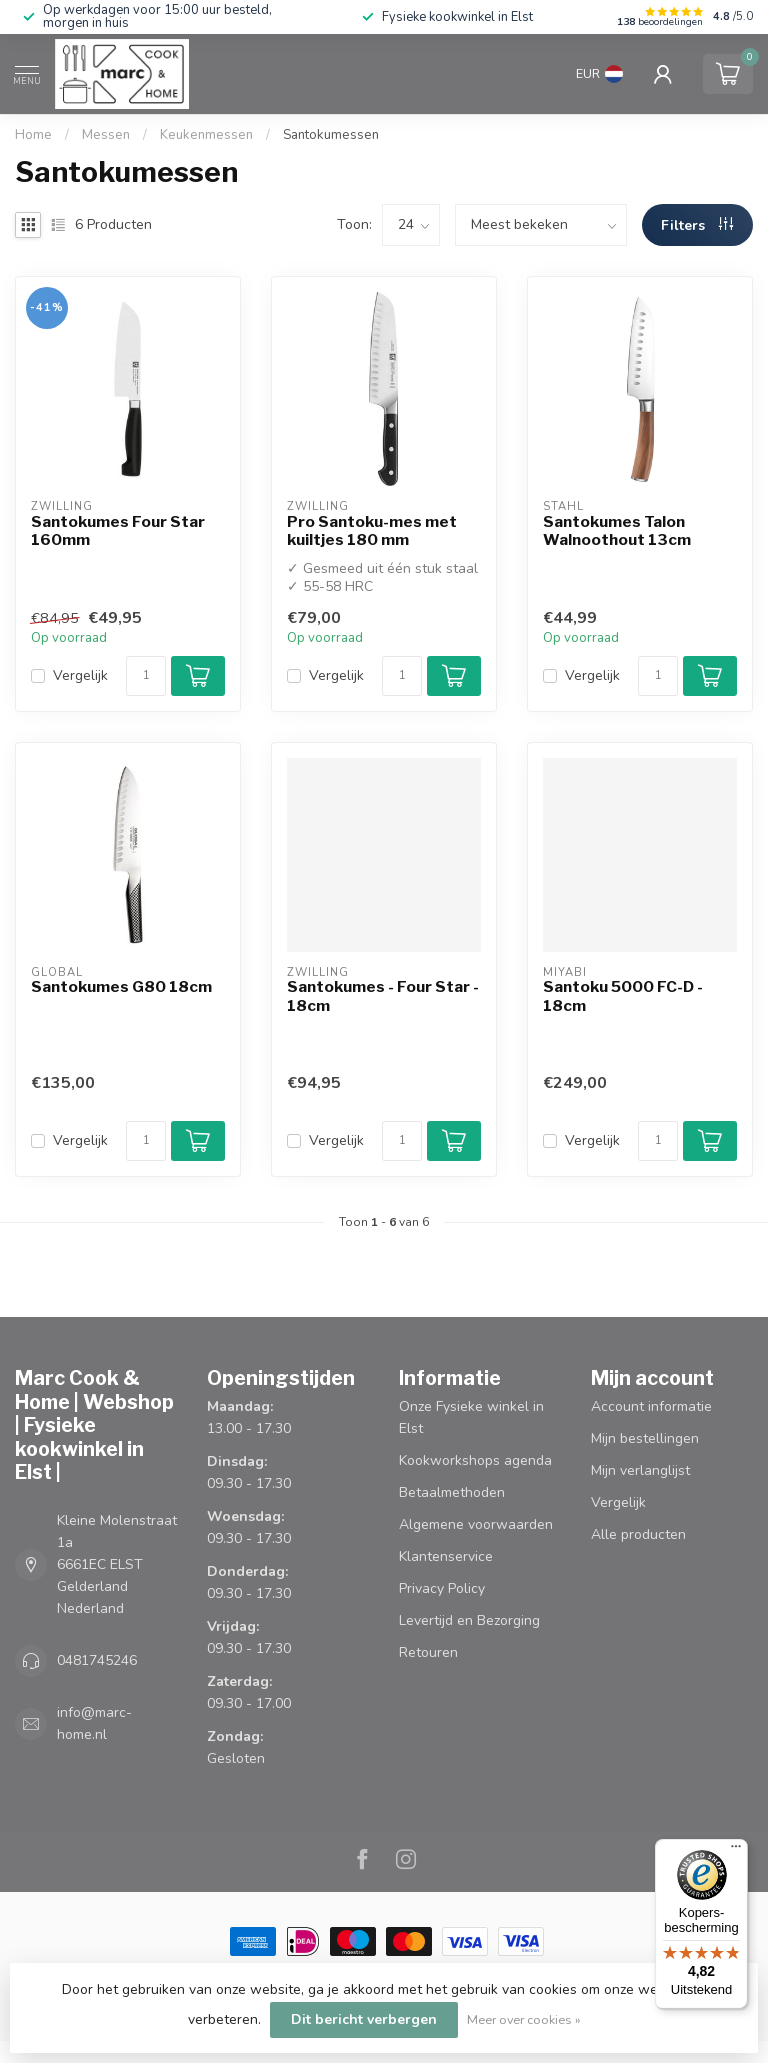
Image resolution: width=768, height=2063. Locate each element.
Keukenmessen (206, 135)
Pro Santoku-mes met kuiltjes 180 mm (372, 531)
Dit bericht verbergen (364, 2019)
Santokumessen (331, 135)
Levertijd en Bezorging (469, 1620)
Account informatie (651, 1406)
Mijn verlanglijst (640, 1470)
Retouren (428, 1652)
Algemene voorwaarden (476, 1524)
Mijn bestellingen (645, 1438)
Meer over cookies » (524, 2019)
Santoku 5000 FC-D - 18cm (623, 996)
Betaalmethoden (452, 1492)
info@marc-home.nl (94, 1723)
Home (33, 135)
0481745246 (97, 1660)
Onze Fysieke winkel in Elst (471, 1417)
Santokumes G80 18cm (121, 987)
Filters (697, 225)
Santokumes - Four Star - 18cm (383, 996)
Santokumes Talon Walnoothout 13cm (617, 531)
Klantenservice (446, 1556)
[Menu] (736, 1851)
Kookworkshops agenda (475, 1460)
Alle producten (638, 1534)
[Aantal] (146, 676)
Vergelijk (80, 675)
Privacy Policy (442, 1588)
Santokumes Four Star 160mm (118, 531)
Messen (106, 135)
